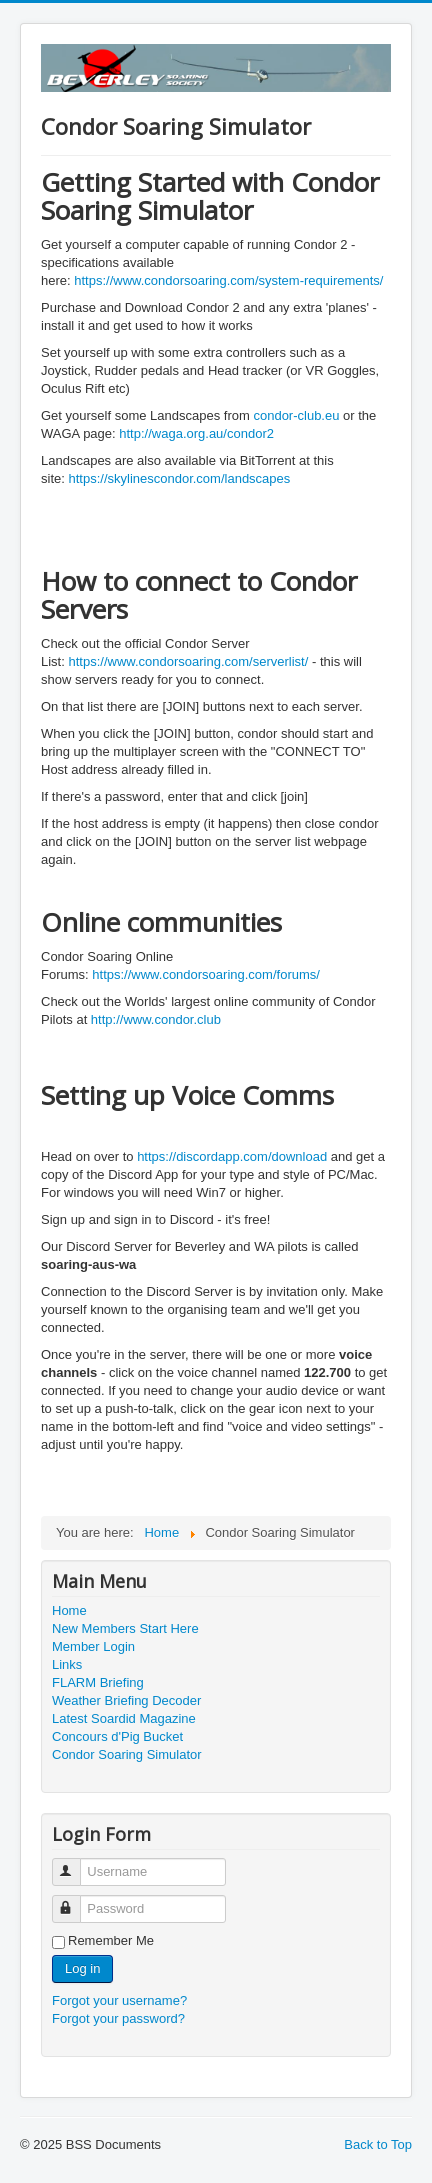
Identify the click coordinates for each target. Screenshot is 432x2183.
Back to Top (378, 2144)
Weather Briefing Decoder (126, 1700)
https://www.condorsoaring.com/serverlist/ (188, 661)
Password (75, 1900)
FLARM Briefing (98, 1682)
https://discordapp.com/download (232, 1156)
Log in (82, 1968)
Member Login (93, 1646)
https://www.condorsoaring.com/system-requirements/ (228, 280)
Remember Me (111, 1940)
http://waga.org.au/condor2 (196, 433)
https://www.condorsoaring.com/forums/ (206, 974)
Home (69, 1610)
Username (75, 1863)
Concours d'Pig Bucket (117, 1736)
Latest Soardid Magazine (124, 1718)
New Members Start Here (125, 1628)
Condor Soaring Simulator (127, 1754)
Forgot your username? (119, 2000)
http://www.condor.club (156, 1019)
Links (67, 1664)
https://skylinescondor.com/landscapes (179, 478)
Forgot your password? (118, 2018)
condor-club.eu (296, 415)
